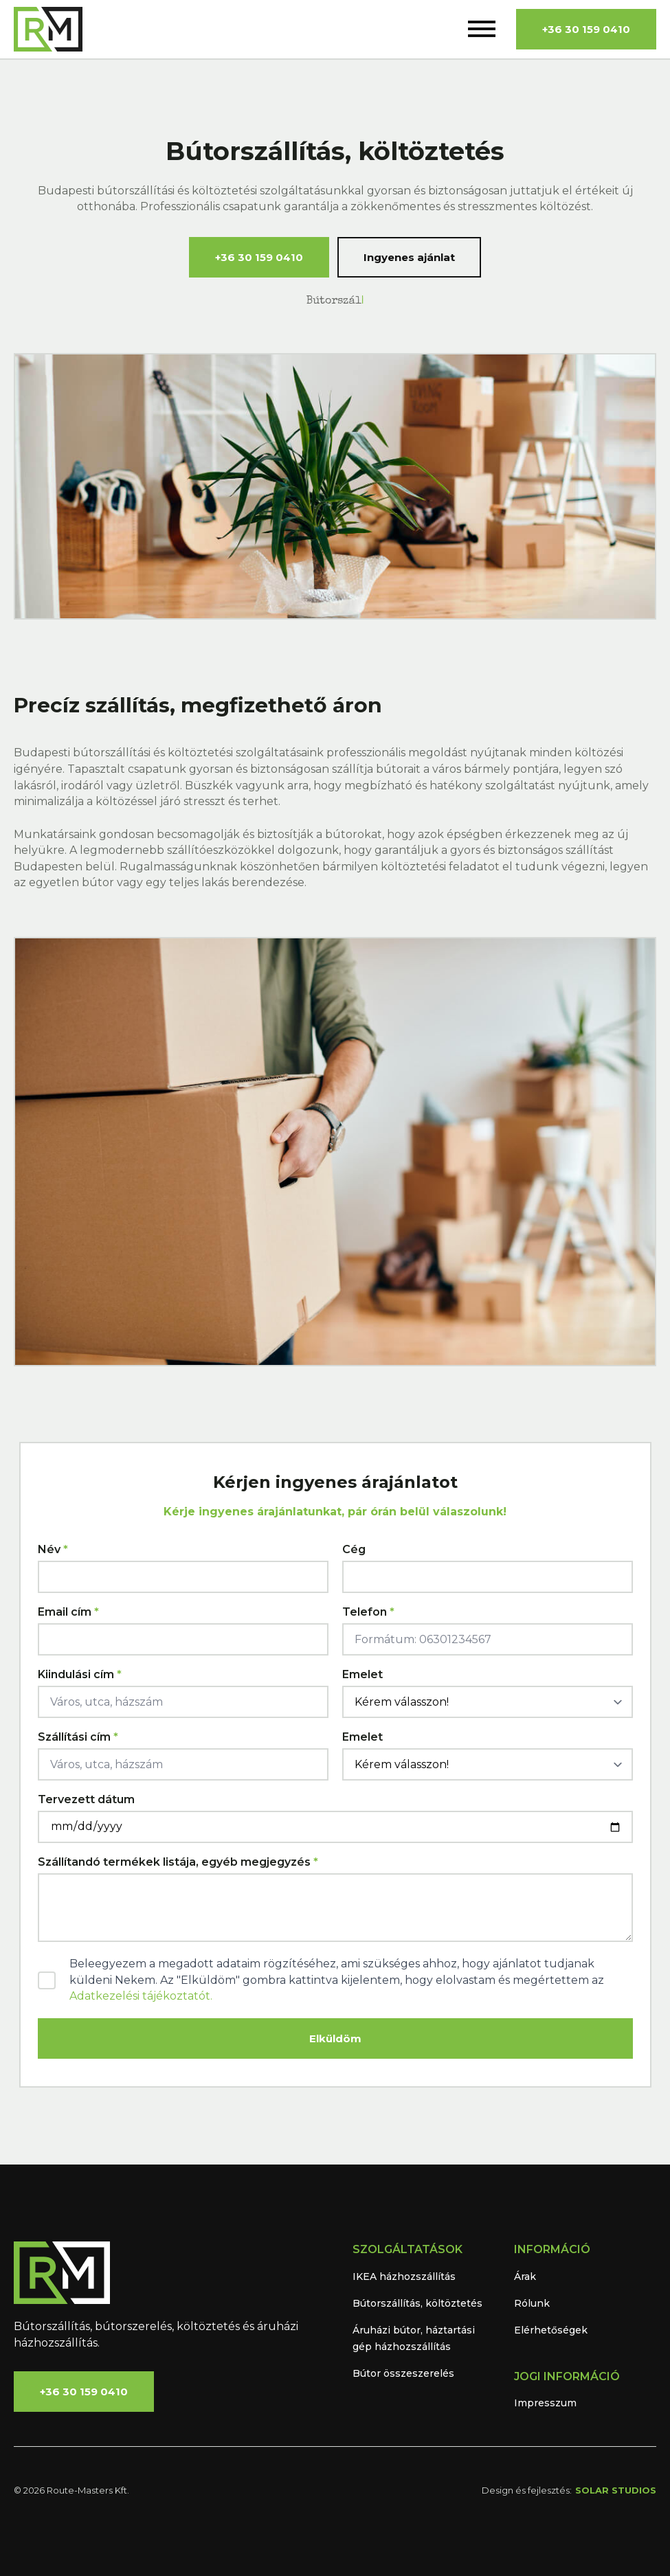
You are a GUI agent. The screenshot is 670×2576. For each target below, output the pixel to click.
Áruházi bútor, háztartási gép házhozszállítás (414, 2338)
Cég (354, 1549)
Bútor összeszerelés (403, 2373)
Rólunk (532, 2303)
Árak (525, 2276)
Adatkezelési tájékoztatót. (140, 1995)
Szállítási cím (78, 1737)
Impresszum (545, 2403)
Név (53, 1549)
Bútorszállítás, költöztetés (417, 2303)
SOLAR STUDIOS (615, 2490)
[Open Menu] (481, 29)
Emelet (362, 1674)
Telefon (368, 1612)
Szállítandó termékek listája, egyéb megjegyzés (178, 1862)
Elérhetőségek (551, 2330)
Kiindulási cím (80, 1674)
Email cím (68, 1612)
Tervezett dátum (86, 1799)
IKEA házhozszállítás (404, 2276)
